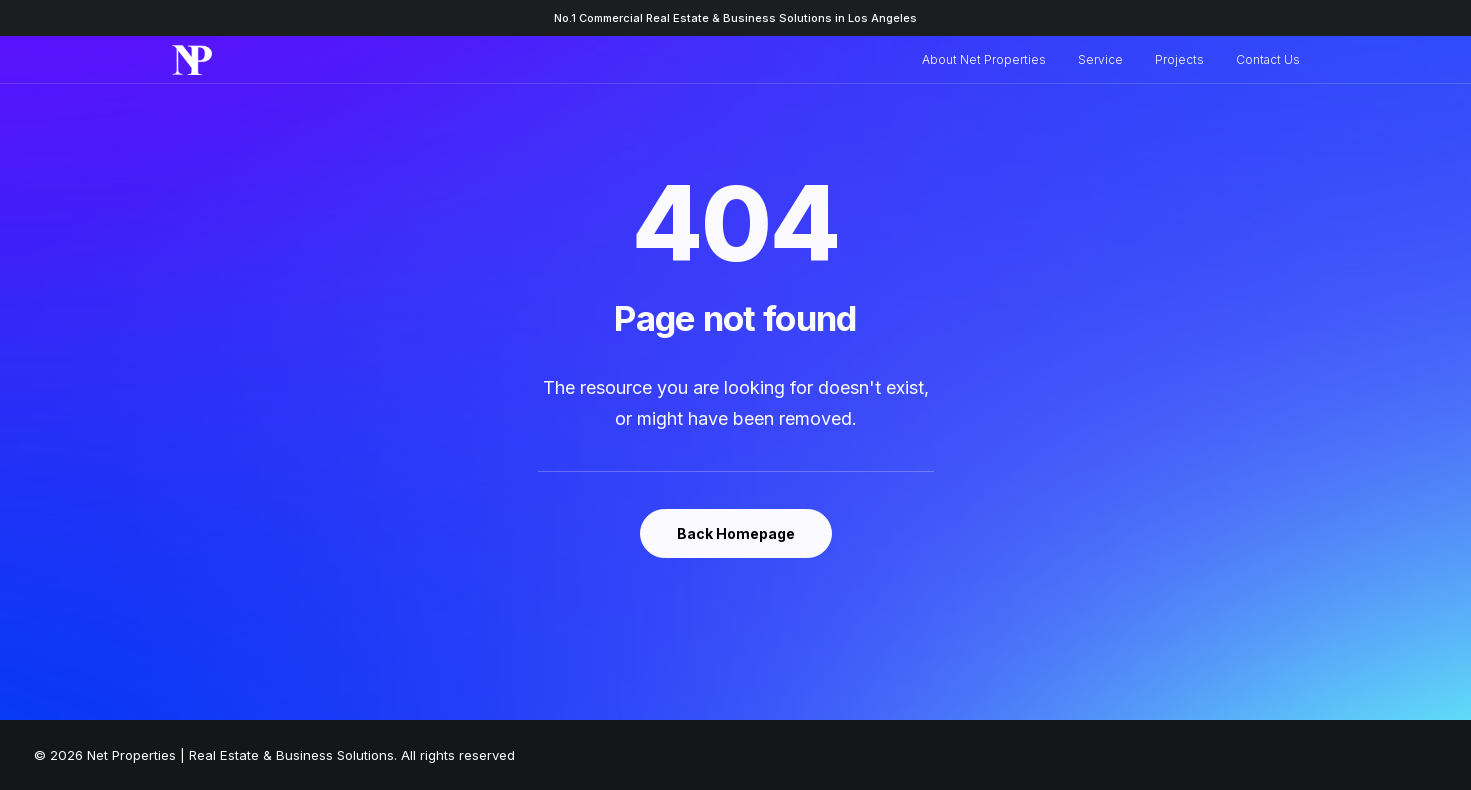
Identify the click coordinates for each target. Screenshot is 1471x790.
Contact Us (1268, 59)
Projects (1179, 59)
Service (1100, 59)
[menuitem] (991, 60)
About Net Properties (984, 59)
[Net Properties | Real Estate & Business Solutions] (192, 60)
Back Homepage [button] (736, 533)
